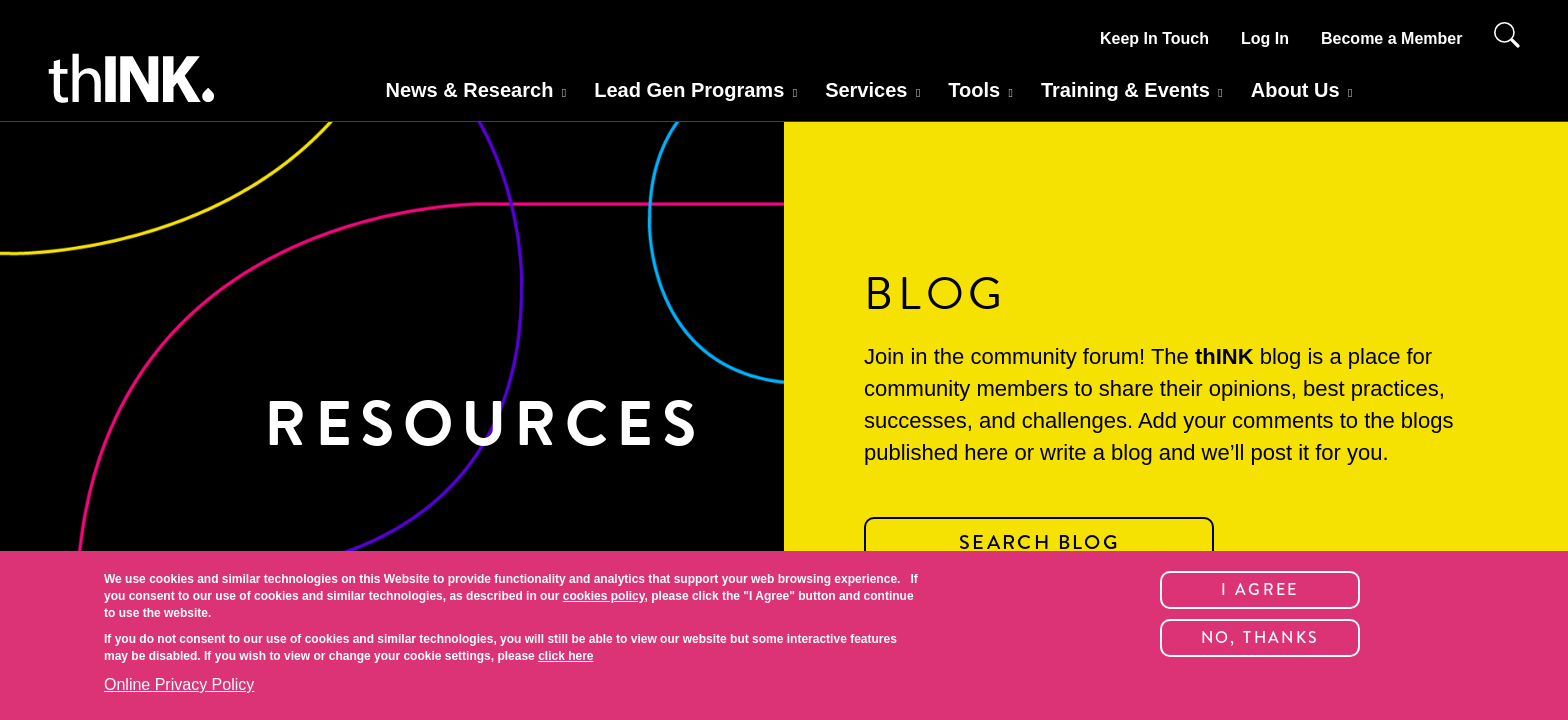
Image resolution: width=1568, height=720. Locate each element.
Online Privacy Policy (179, 684)
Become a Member (1391, 38)
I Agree (1260, 589)
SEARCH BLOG (1039, 542)
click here (565, 656)
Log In (1265, 38)
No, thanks (1260, 637)
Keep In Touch (1154, 38)
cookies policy (604, 596)
